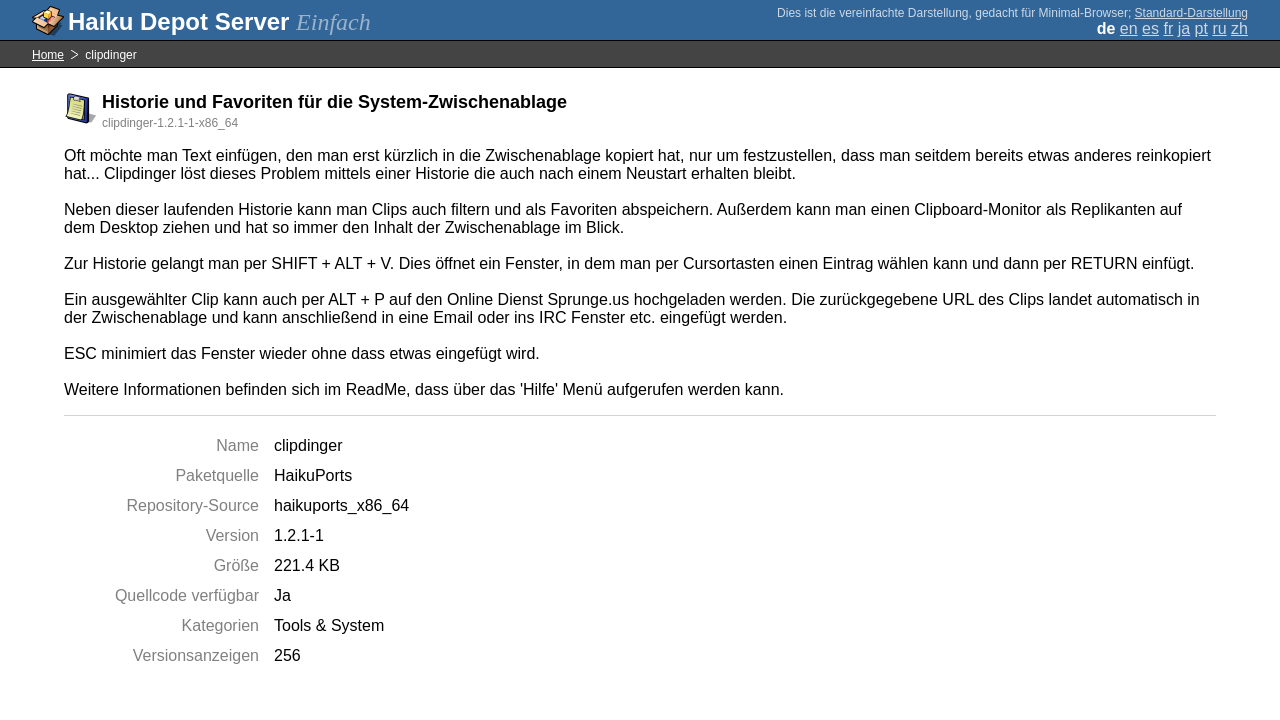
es (1150, 28)
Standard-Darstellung (1191, 13)
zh (1239, 28)
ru (1219, 28)
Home (48, 55)
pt (1201, 28)
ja (1184, 28)
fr (1168, 28)
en (1129, 28)
